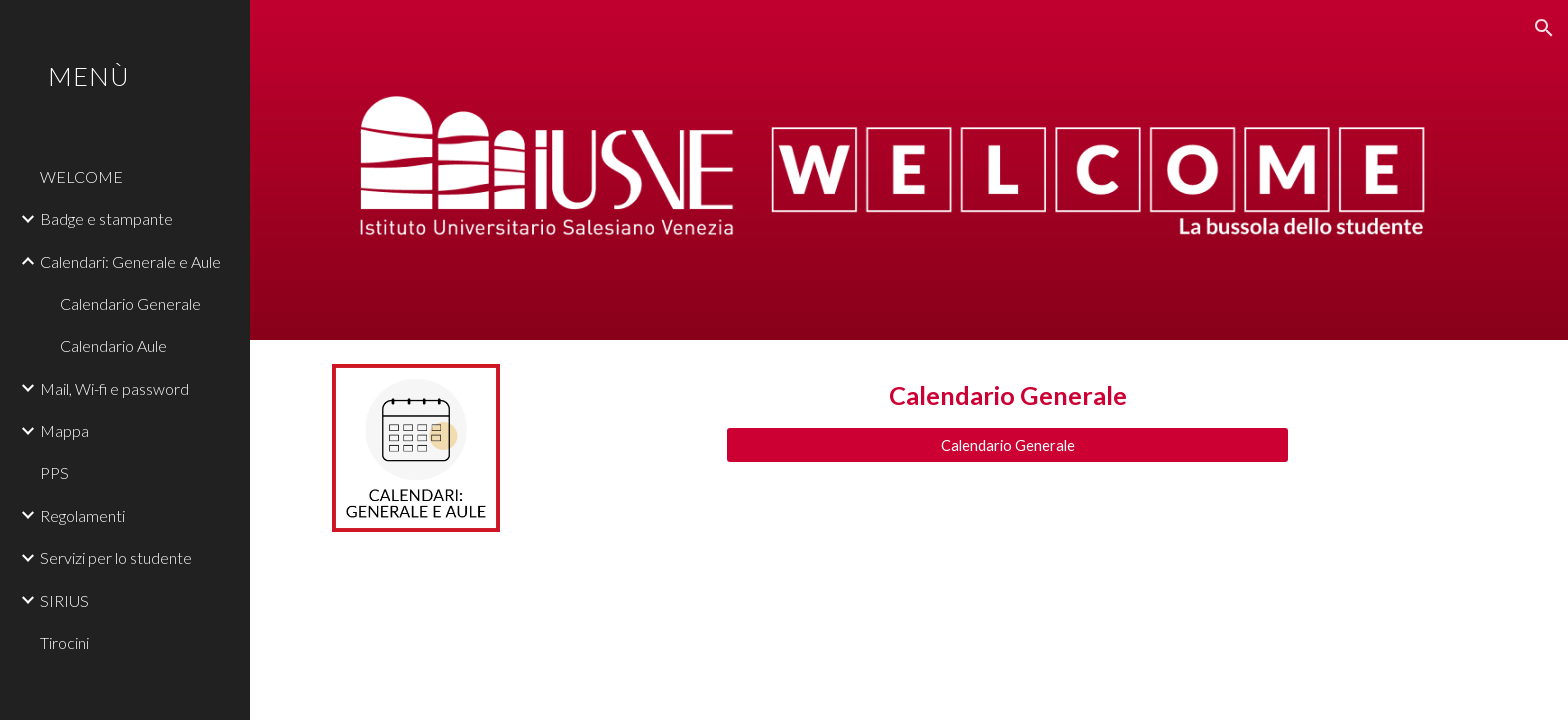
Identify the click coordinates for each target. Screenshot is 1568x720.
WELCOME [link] (81, 176)
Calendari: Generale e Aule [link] (130, 261)
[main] (1007, 395)
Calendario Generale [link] (130, 303)
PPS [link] (54, 472)
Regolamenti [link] (82, 515)
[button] (1544, 28)
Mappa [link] (64, 430)
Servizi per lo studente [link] (116, 557)
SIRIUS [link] (64, 600)
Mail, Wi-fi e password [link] (114, 388)
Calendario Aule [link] (113, 345)
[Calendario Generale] (1007, 445)
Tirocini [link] (64, 642)
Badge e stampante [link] (106, 218)
